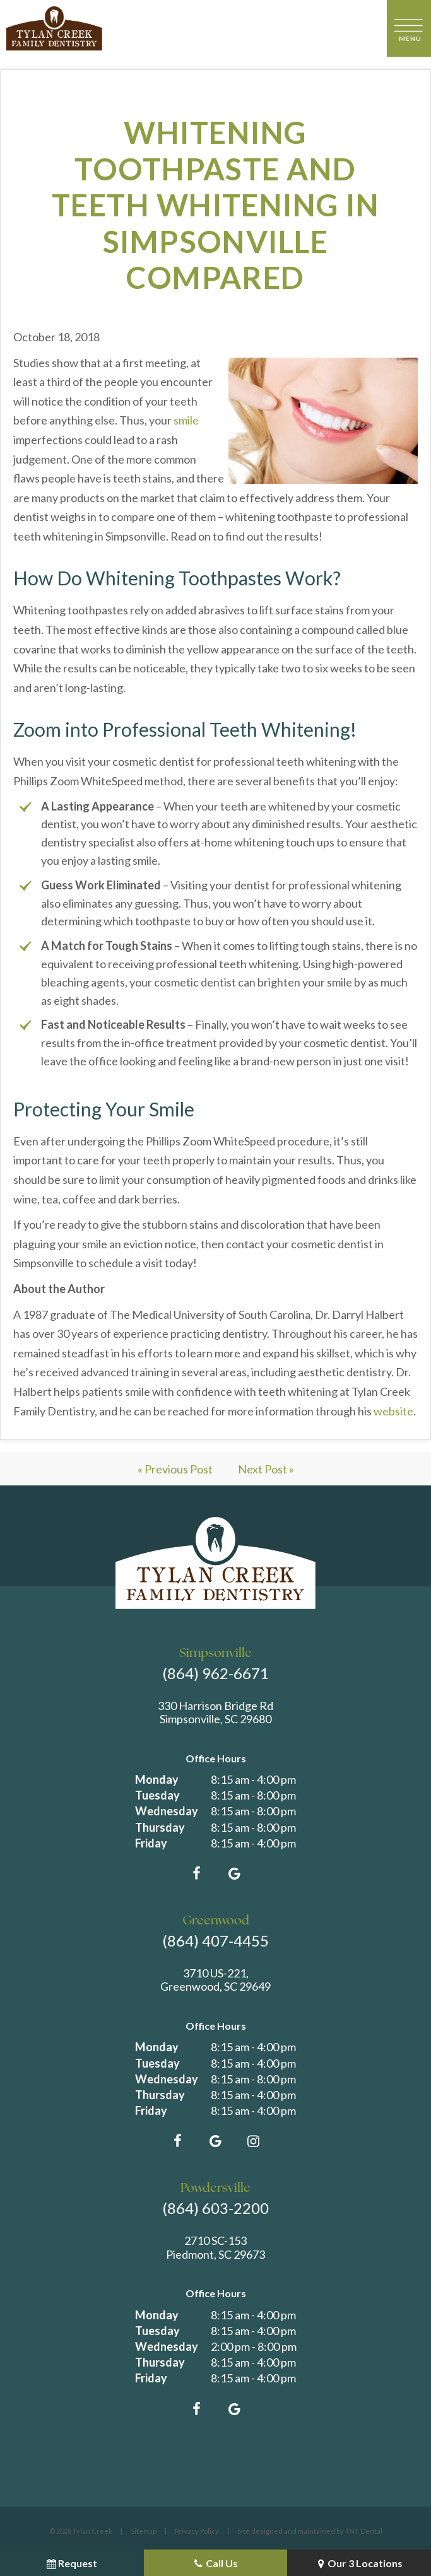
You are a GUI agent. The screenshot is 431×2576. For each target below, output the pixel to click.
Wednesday (166, 1811)
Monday (157, 1779)
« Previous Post (175, 1469)
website (393, 1411)
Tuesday (157, 1795)
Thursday (160, 1827)
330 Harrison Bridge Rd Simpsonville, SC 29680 (215, 1712)
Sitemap (143, 2531)
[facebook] (197, 1873)
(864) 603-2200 (215, 2208)
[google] (234, 1873)
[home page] (54, 28)
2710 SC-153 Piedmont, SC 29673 (215, 2247)
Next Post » (266, 1469)
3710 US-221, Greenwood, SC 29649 (215, 1980)
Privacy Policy (197, 2531)
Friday (151, 1843)
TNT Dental (363, 2531)
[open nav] (409, 28)
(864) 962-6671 (215, 1673)
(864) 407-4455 (215, 1940)
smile (186, 420)
